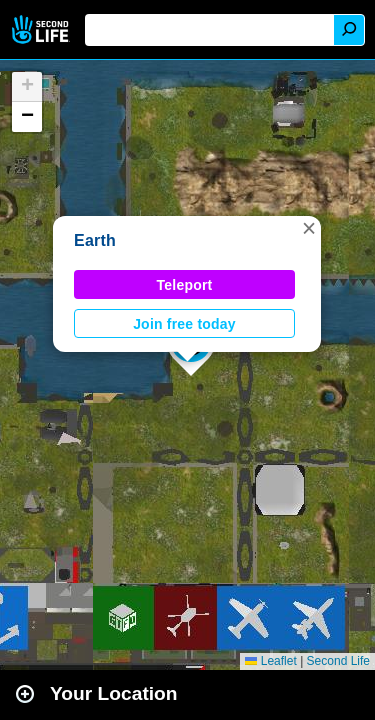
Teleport (185, 285)
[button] (309, 228)
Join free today (184, 324)
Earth (95, 240)
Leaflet (270, 661)
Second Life (42, 29)
